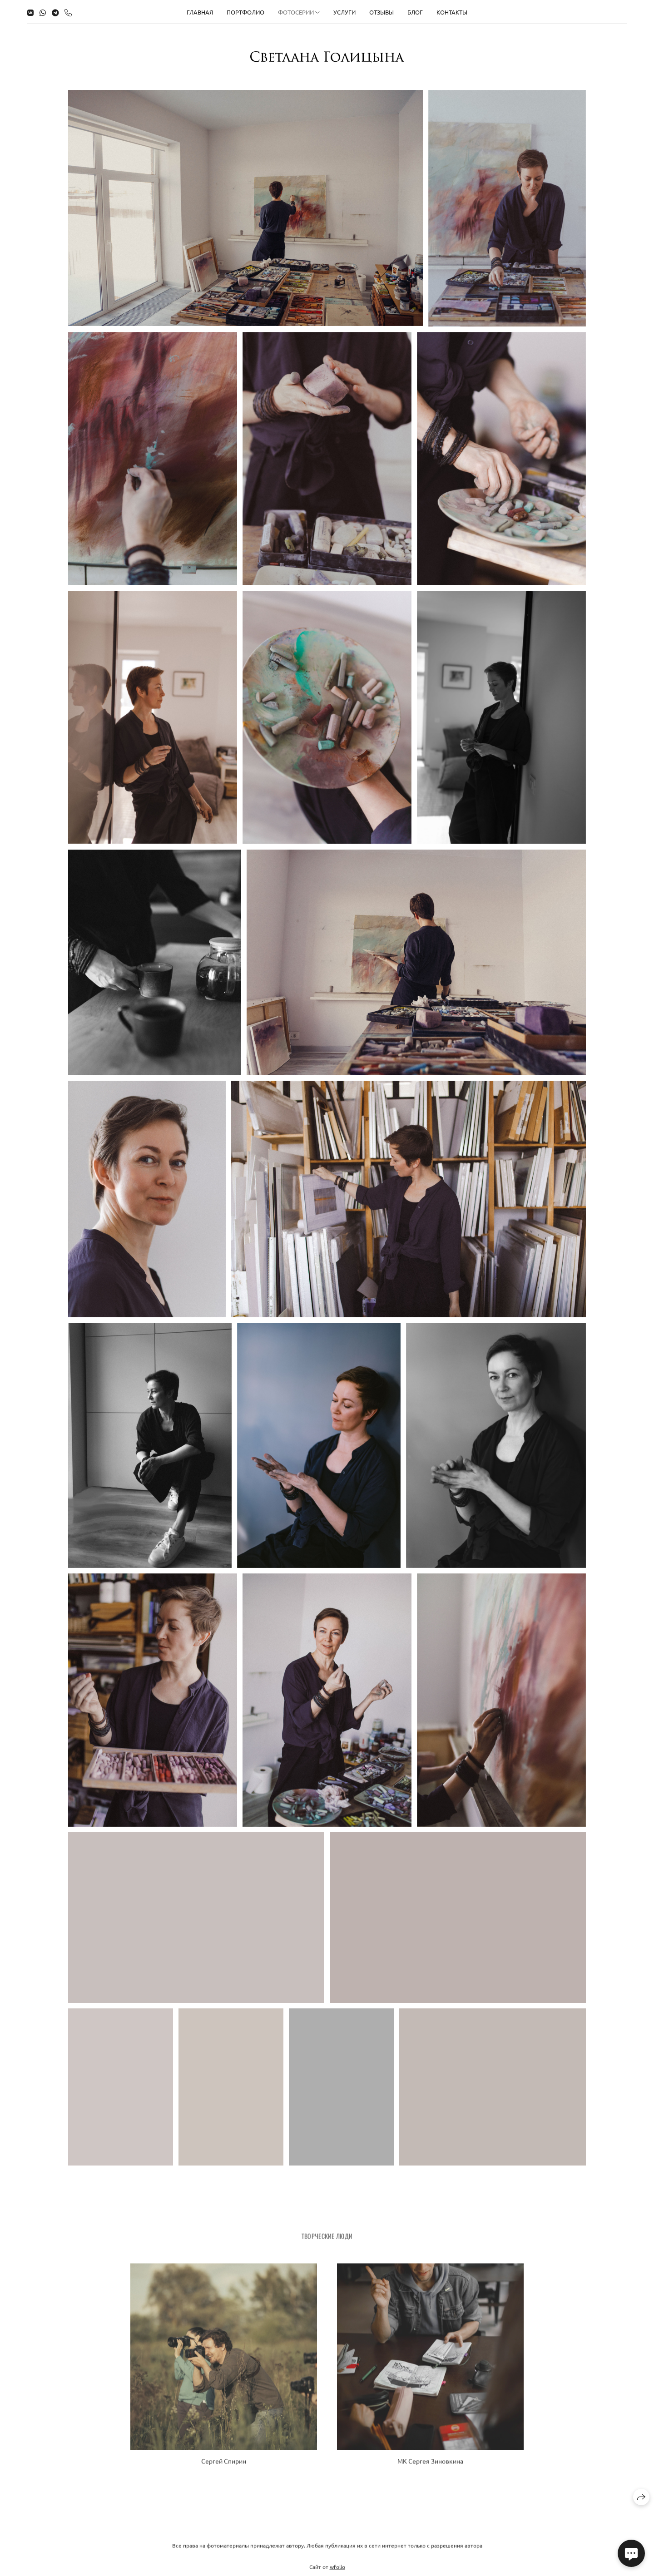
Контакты (451, 11)
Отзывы (381, 11)
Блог (415, 11)
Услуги (344, 11)
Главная (200, 11)
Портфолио (245, 11)
